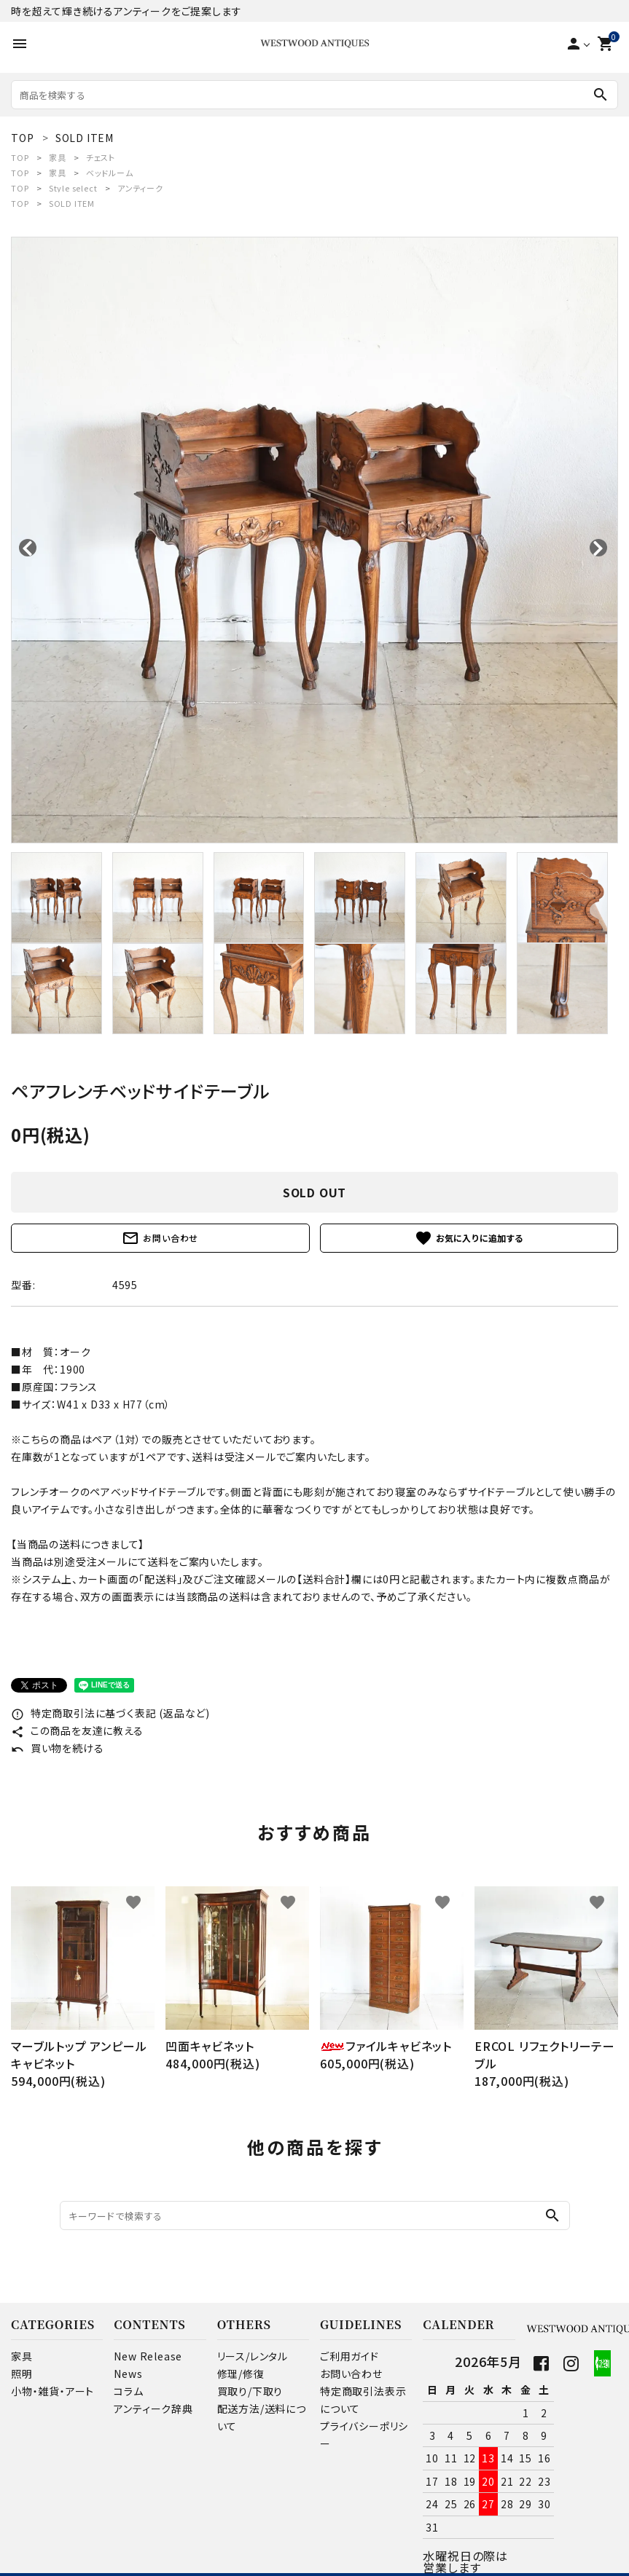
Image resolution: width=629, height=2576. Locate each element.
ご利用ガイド (349, 2356)
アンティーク (140, 188)
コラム (128, 2391)
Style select (73, 188)
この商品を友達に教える (77, 1730)
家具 (57, 157)
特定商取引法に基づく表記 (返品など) (110, 1713)
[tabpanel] (314, 540)
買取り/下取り (250, 2391)
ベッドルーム (109, 172)
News (128, 2373)
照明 (22, 2373)
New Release (148, 2356)
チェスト (100, 157)
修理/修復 (241, 2373)
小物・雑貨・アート (52, 2391)
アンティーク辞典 (153, 2408)
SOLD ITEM (72, 203)
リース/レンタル (252, 2356)
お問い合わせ (160, 1238)
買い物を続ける (57, 1748)
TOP (19, 157)
